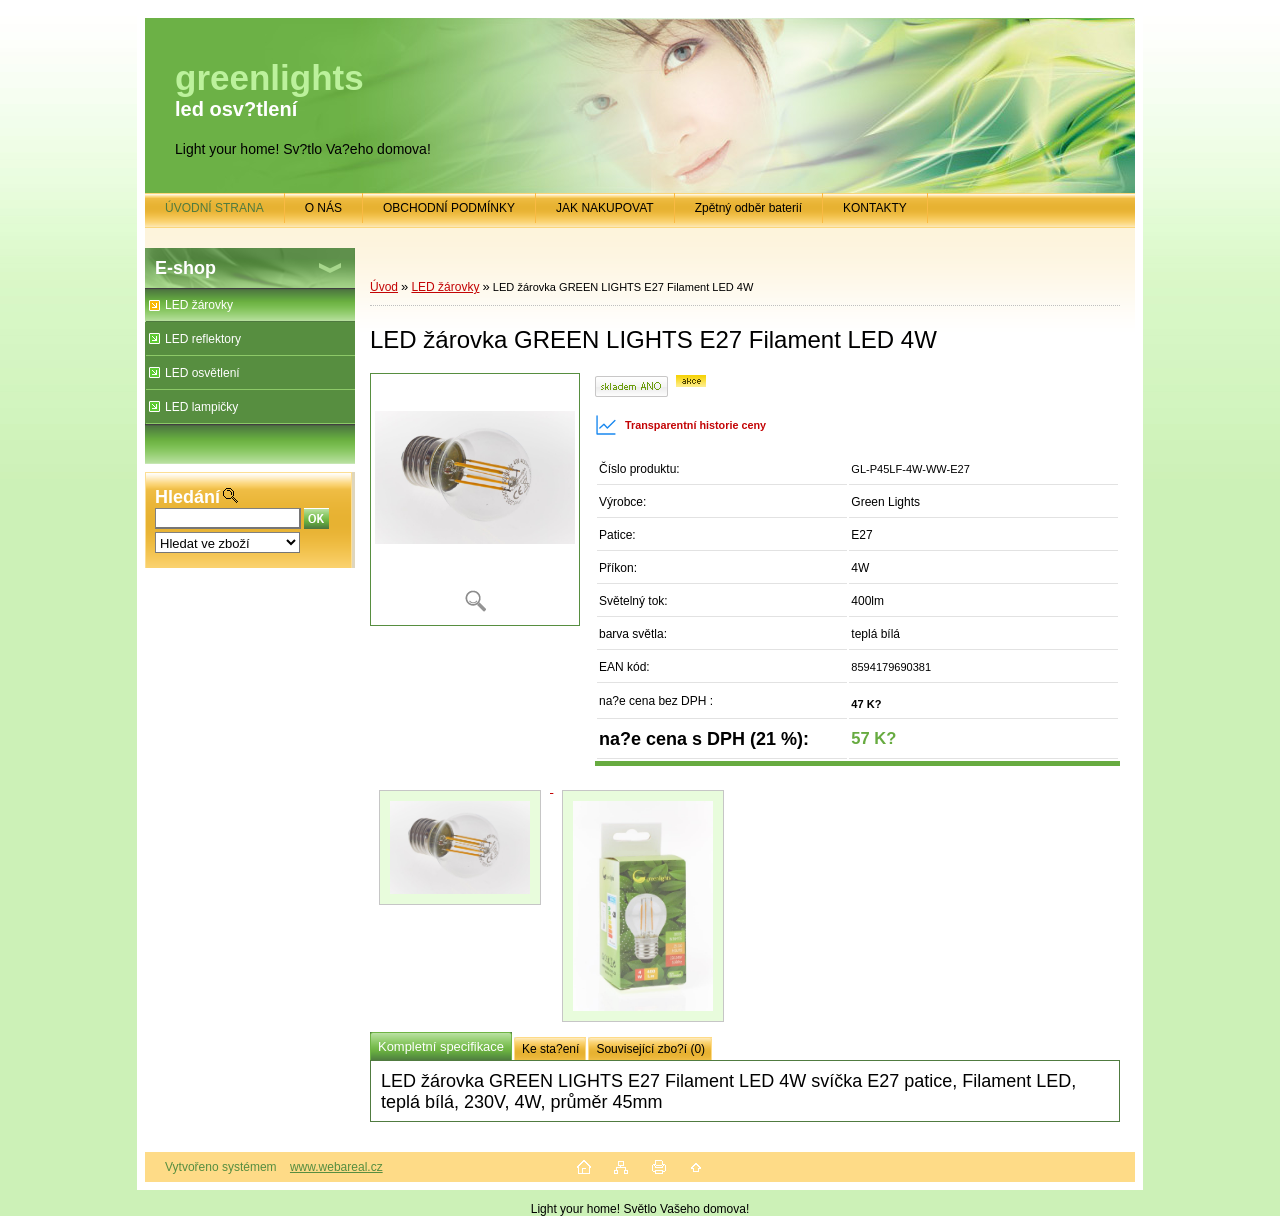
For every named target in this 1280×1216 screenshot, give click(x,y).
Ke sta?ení (550, 1049)
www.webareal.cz (336, 1167)
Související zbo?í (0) (650, 1049)
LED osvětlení (202, 373)
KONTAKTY (875, 208)
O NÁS (323, 208)
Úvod (384, 287)
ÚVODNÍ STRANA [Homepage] (214, 208)
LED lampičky (201, 407)
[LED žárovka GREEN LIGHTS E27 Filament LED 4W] (475, 499)
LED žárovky (199, 305)
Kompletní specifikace (441, 1046)
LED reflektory (203, 339)
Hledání (187, 497)
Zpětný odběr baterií (748, 208)
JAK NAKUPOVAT (605, 208)
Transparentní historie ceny (680, 425)
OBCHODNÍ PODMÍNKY (449, 208)
